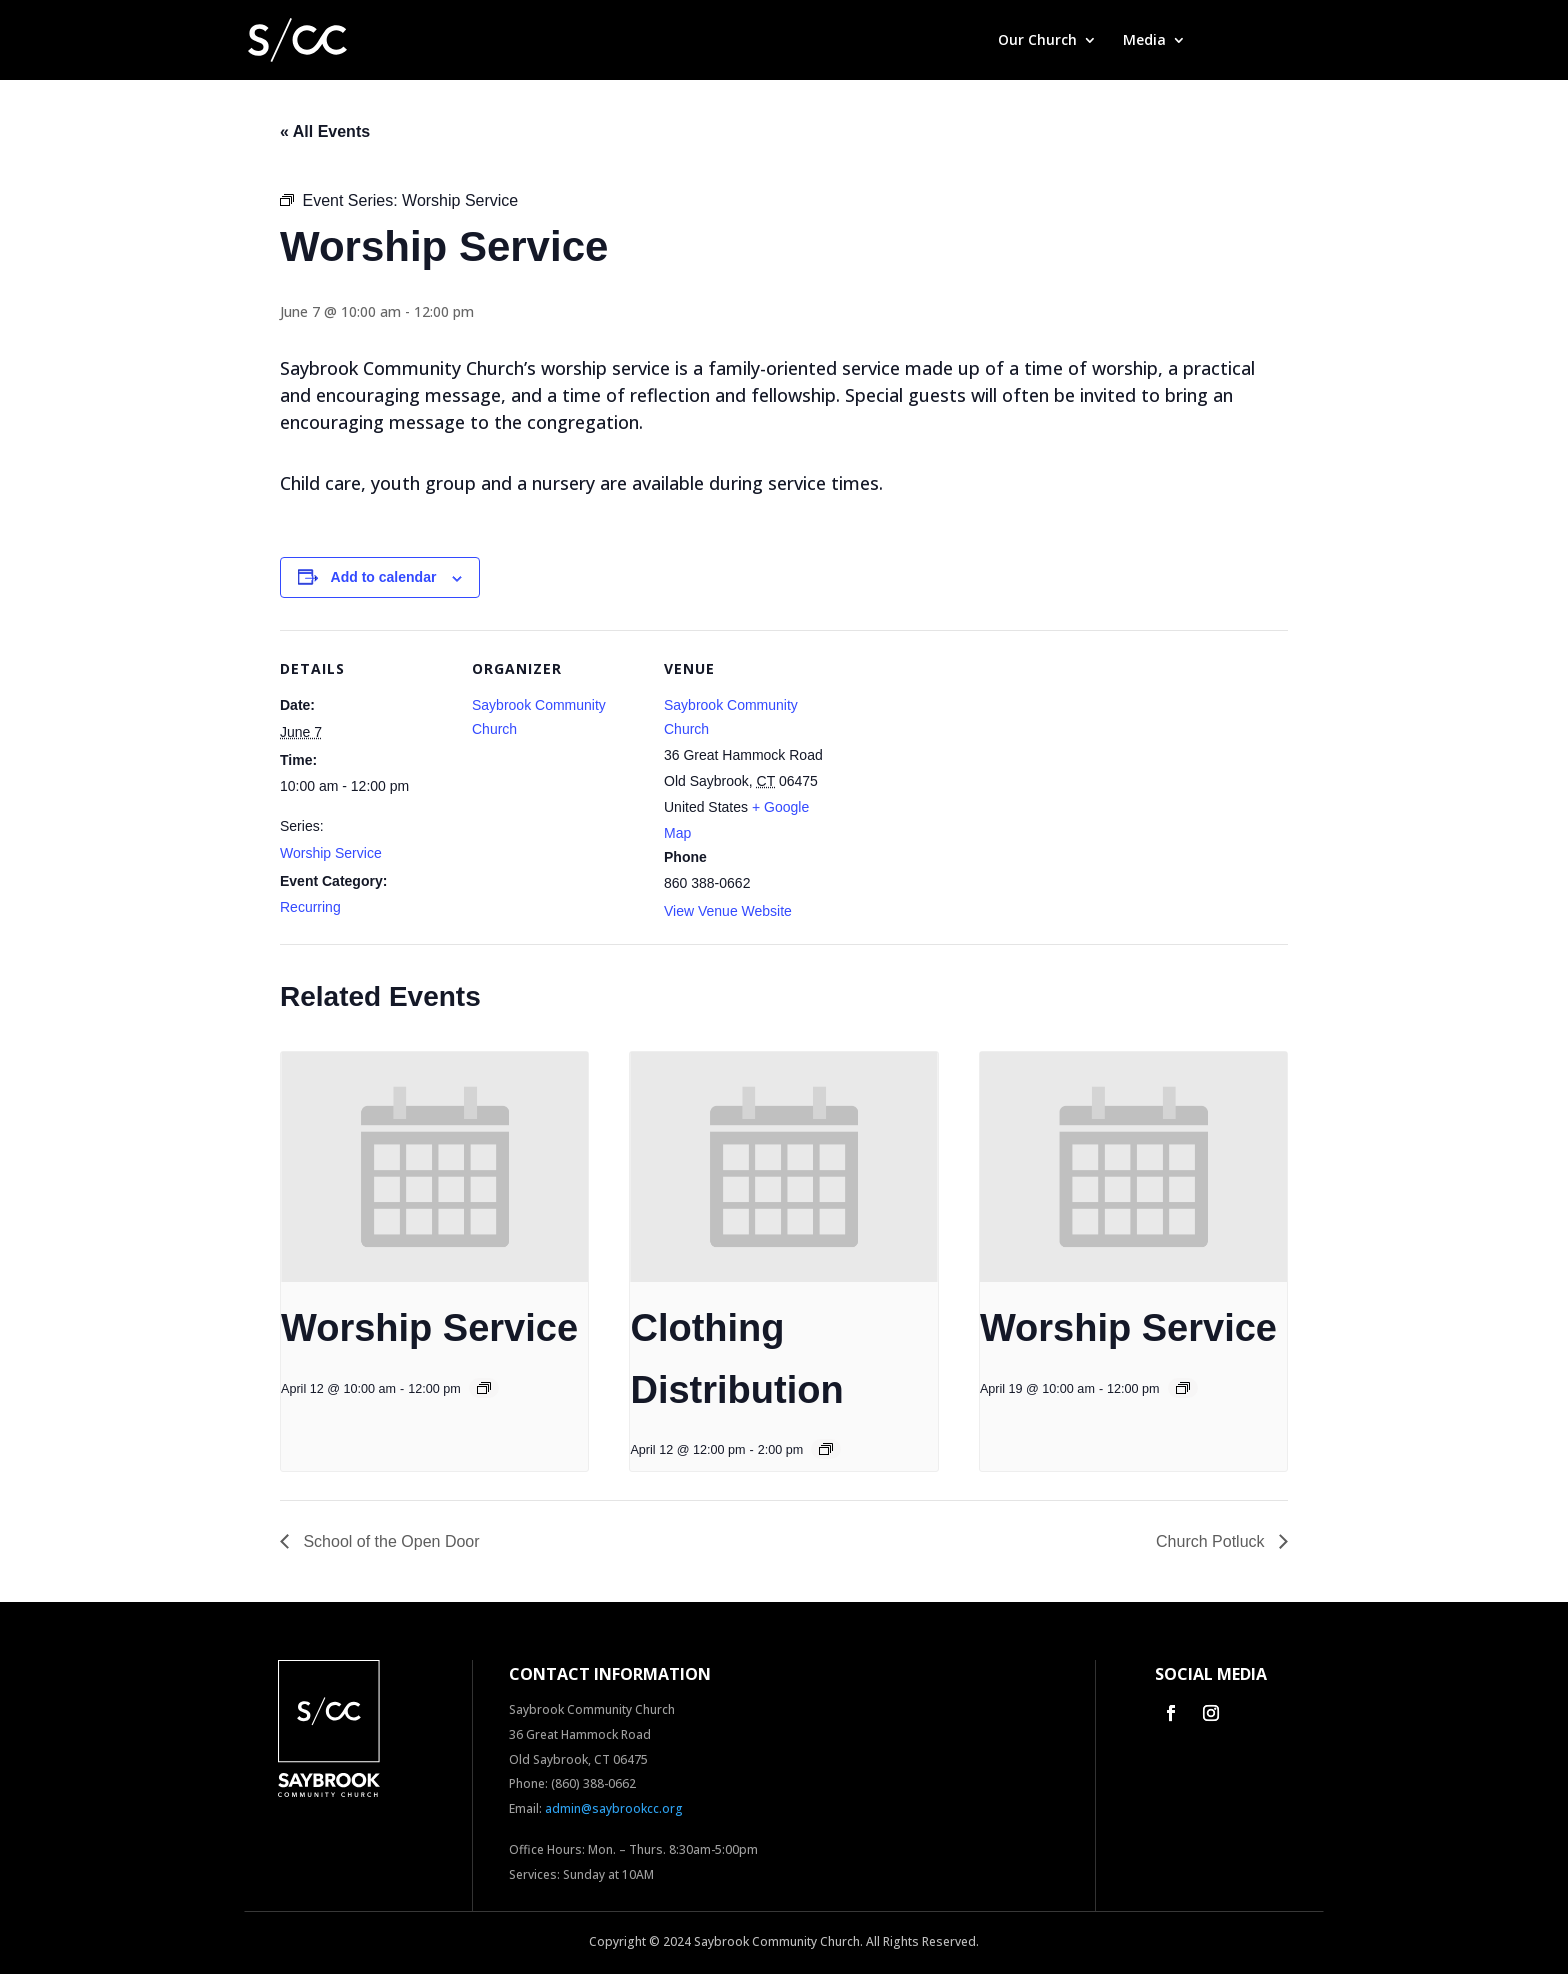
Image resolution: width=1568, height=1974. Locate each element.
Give (1226, 41)
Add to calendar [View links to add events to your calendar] (384, 577)
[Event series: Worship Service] (484, 1388)
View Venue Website (728, 911)
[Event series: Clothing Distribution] (826, 1449)
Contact (1295, 41)
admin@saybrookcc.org (614, 1808)
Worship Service (331, 853)
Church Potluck (1212, 1541)
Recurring (310, 907)
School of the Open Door (389, 1541)
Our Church (1037, 41)
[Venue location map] (961, 767)
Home (951, 41)
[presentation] (434, 1167)
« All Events (325, 131)
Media (1144, 41)
